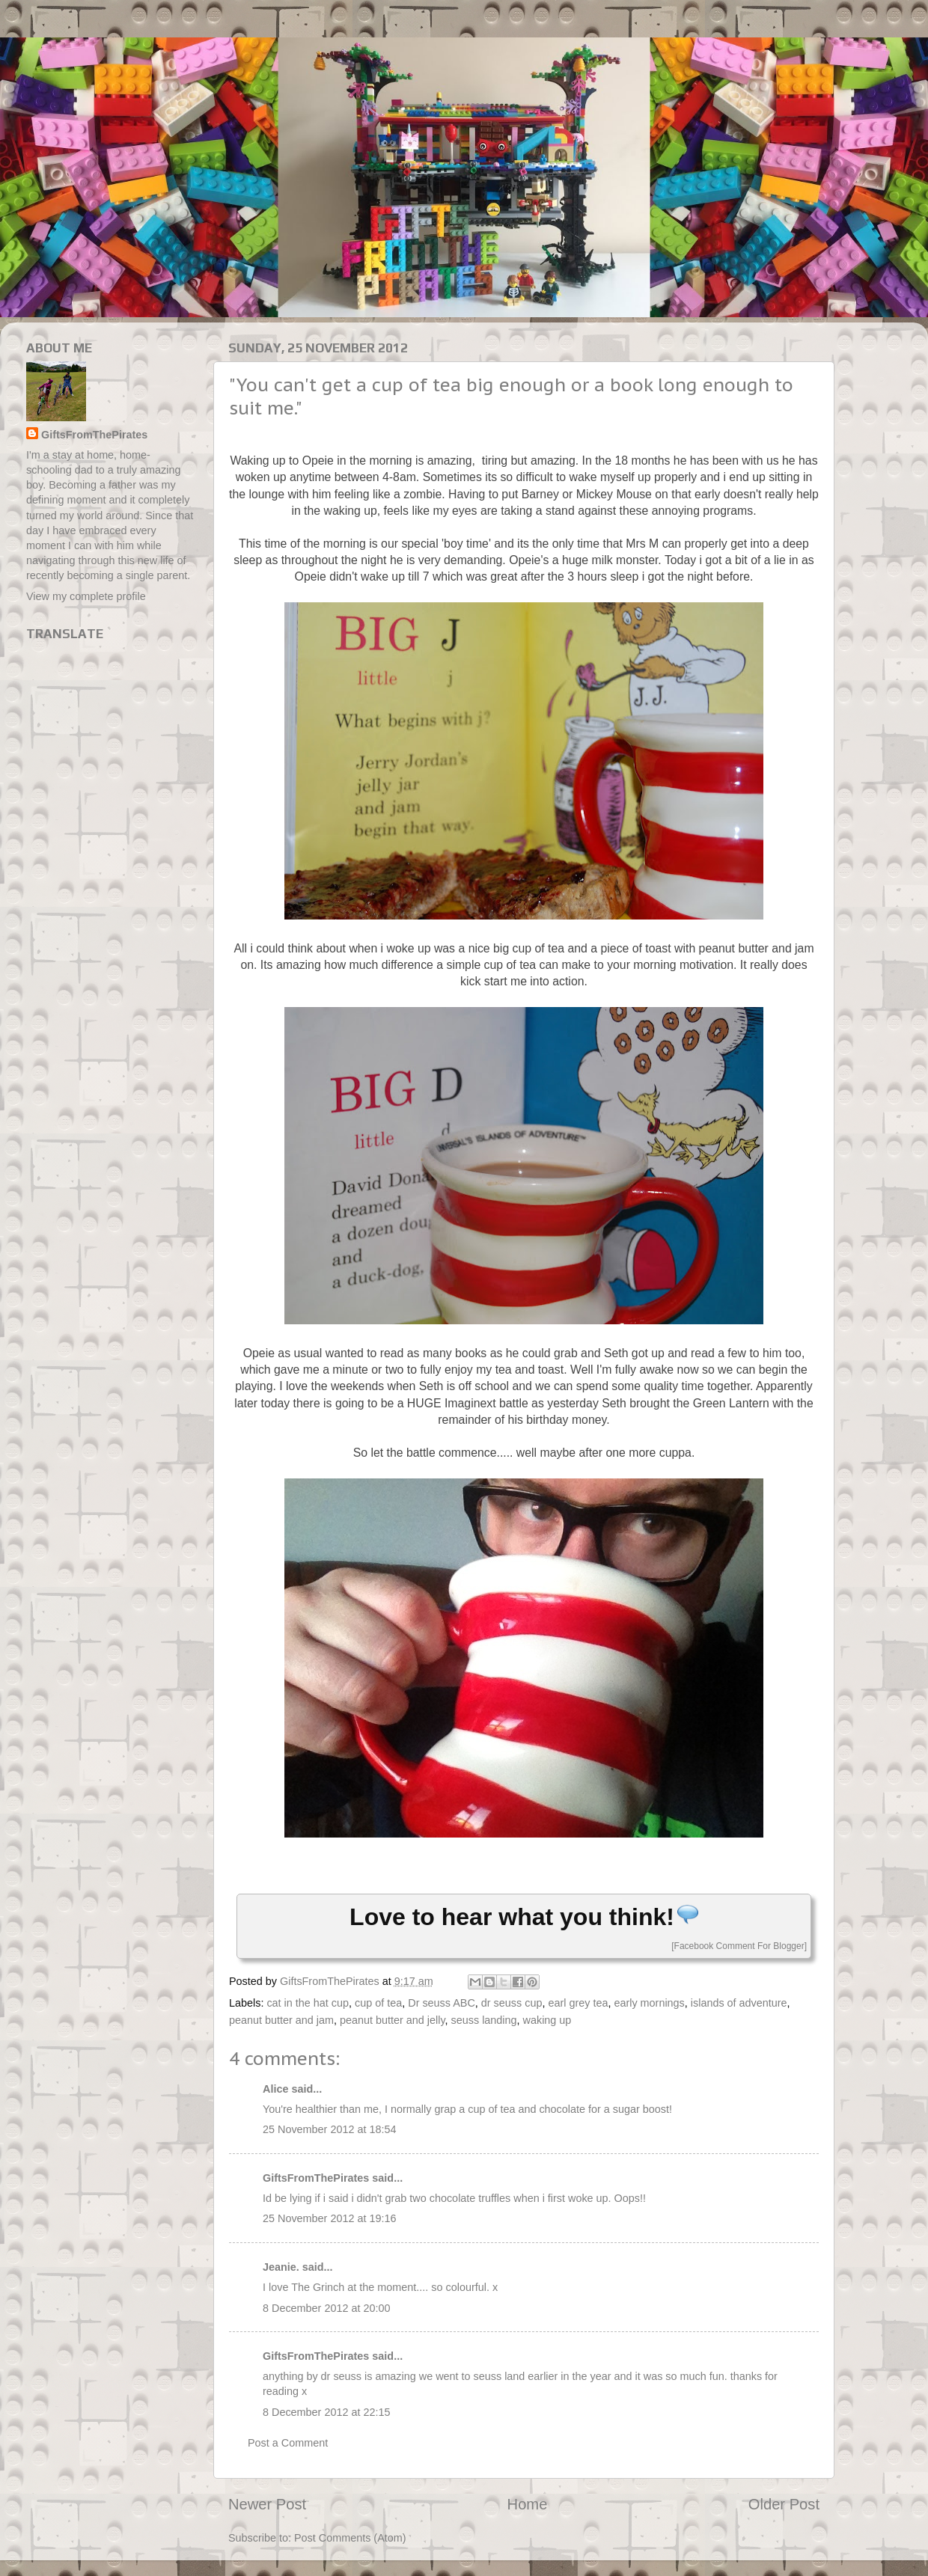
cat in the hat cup (307, 2003)
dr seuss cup (512, 2003)
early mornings (649, 2003)
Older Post (783, 2504)
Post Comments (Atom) (350, 2538)
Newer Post (267, 2504)
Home (527, 2504)
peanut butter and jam (281, 2020)
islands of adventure (739, 2003)
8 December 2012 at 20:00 (326, 2308)
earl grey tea (578, 2003)
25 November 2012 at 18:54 (329, 2129)
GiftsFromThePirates (316, 2178)
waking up (547, 2020)
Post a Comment (288, 2443)
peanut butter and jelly (392, 2020)
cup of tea (378, 2003)
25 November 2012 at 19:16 (329, 2218)
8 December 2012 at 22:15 (326, 2412)
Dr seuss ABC (441, 2003)
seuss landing (484, 2020)
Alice (275, 2089)
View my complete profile (86, 596)
